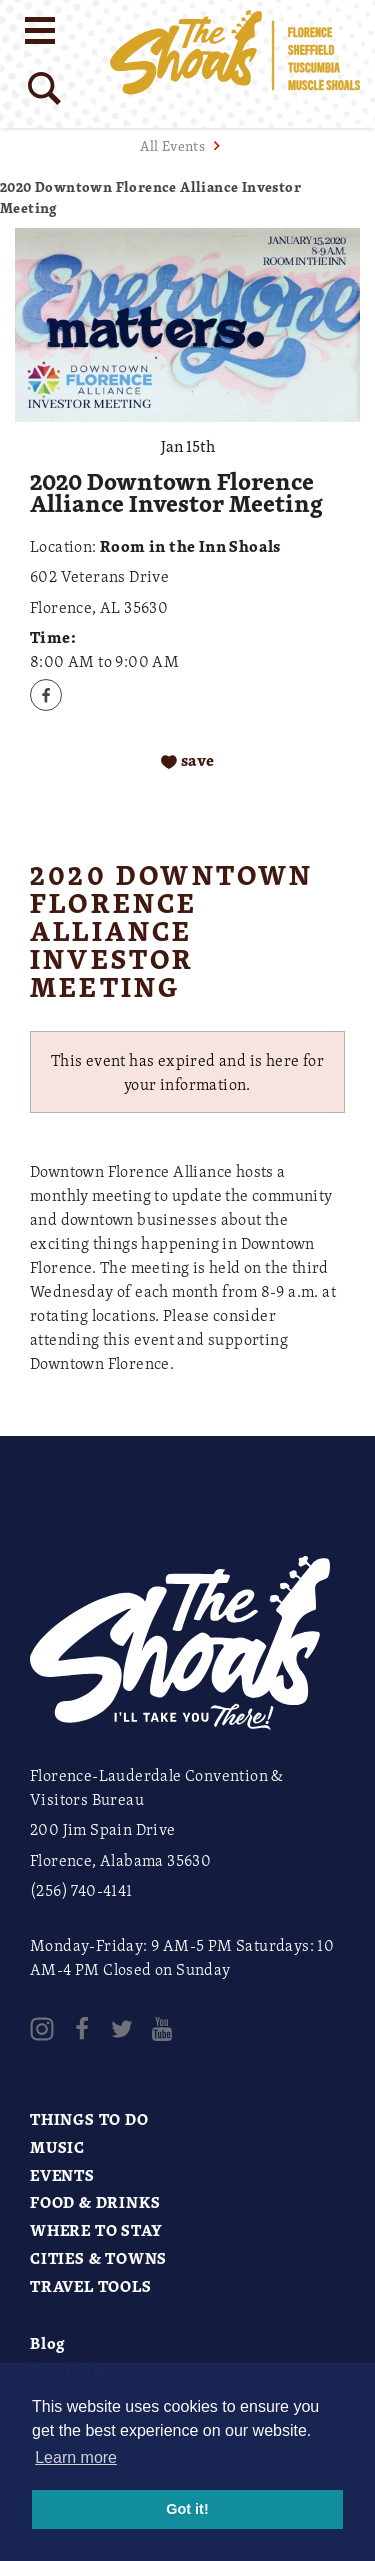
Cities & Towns (98, 2258)
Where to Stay (96, 2230)
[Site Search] (44, 88)
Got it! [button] (187, 2509)
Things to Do (89, 2119)
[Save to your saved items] (187, 761)
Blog (48, 2343)
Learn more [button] (76, 2457)
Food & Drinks (95, 2202)
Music (57, 2147)
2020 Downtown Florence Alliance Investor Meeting (150, 197)
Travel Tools (91, 2286)
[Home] (235, 64)
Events (62, 2175)
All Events (172, 145)
